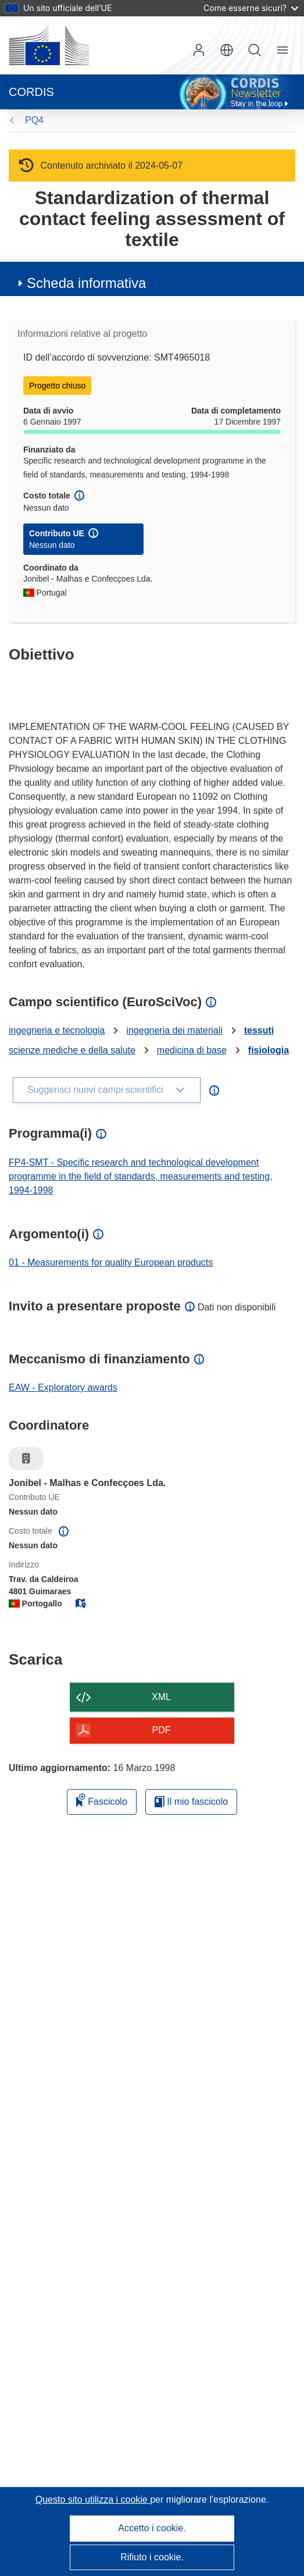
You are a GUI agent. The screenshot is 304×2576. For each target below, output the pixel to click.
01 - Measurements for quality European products (111, 1262)
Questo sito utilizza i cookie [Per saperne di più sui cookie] (92, 2499)
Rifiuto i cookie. (152, 2557)
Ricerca (255, 50)
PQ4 (34, 120)
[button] (226, 50)
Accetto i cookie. (152, 2528)
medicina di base (192, 1050)
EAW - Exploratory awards (63, 1387)
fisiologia (268, 1050)
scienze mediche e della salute (72, 1050)
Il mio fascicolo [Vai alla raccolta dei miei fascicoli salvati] (191, 1801)
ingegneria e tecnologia (57, 1030)
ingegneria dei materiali (174, 1030)
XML (161, 1697)
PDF (161, 1730)
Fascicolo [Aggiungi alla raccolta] (101, 1800)
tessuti (259, 1030)
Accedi (199, 50)
